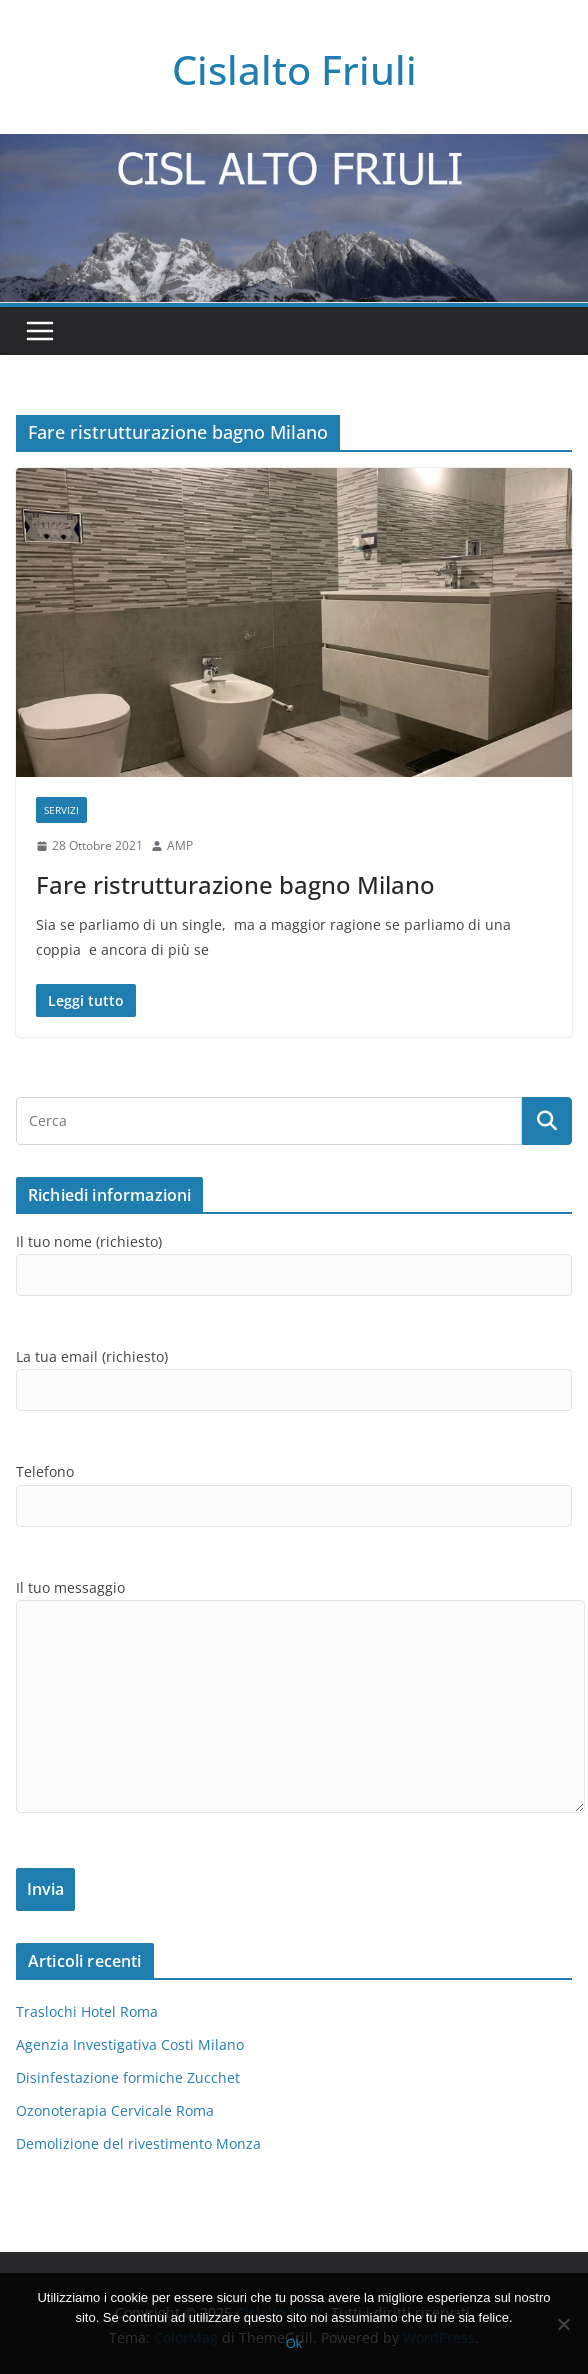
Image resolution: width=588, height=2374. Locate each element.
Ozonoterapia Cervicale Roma (115, 2110)
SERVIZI (61, 810)
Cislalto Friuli (294, 69)
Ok (294, 2343)
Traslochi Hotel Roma (87, 2011)
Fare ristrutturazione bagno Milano (235, 884)
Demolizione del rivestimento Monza (138, 2143)
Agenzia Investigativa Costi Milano (130, 2044)
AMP (180, 845)
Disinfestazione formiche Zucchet (128, 2077)
